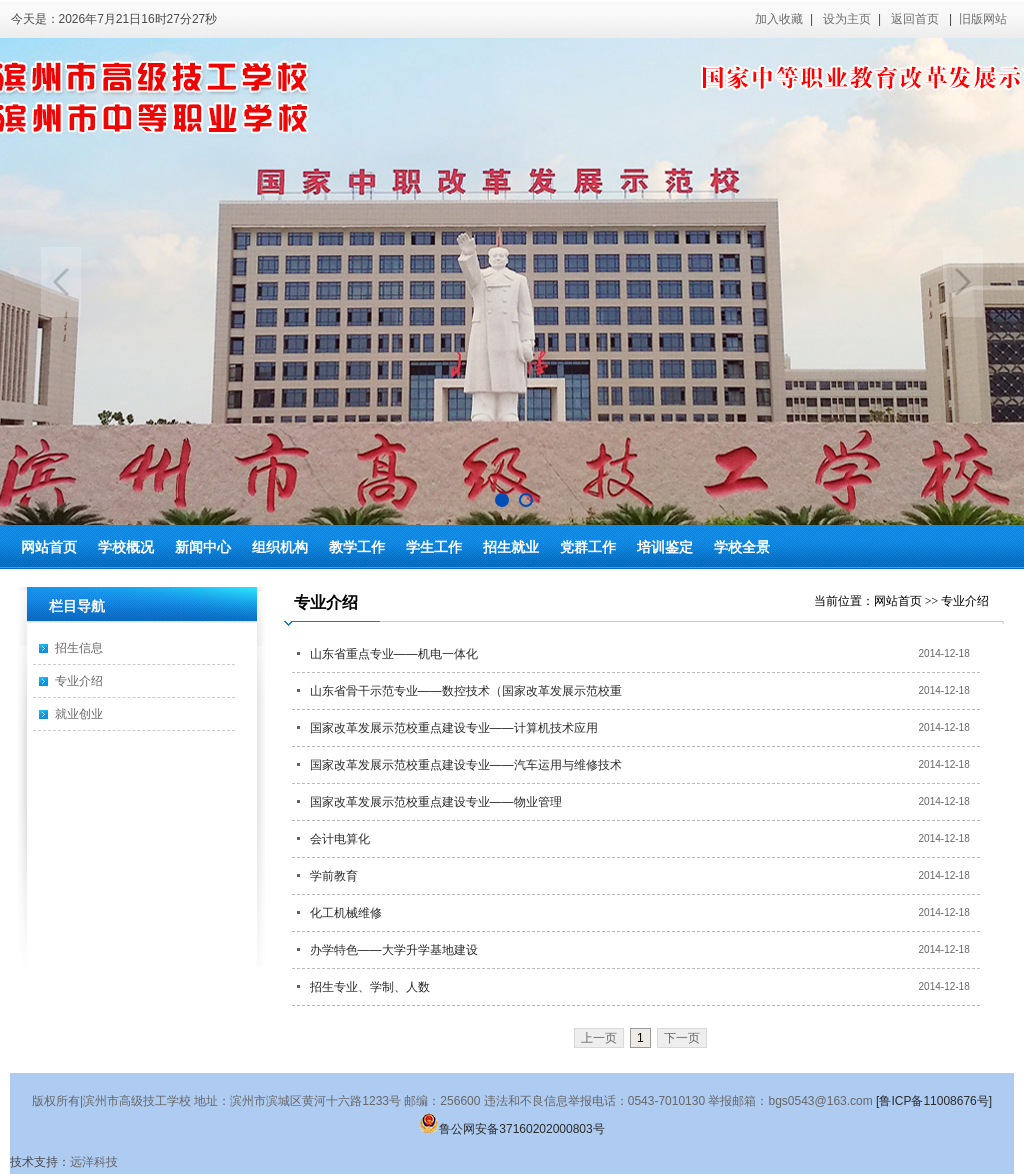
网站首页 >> (908, 601)
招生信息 (79, 648)
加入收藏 (779, 19)
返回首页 (915, 19)
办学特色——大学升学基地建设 (394, 950)
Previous (61, 282)
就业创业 (79, 714)
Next (963, 282)
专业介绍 (79, 681)
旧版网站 (983, 19)
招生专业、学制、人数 (370, 987)
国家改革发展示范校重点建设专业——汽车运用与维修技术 (466, 765)
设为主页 (847, 19)
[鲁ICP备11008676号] (934, 1101)
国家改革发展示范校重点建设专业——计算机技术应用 (454, 728)
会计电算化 (340, 839)
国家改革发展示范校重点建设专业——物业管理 (436, 802)
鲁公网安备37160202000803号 (511, 1129)
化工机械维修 (346, 913)
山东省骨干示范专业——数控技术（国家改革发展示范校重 (466, 691)
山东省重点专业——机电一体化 (394, 654)
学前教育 (334, 876)
